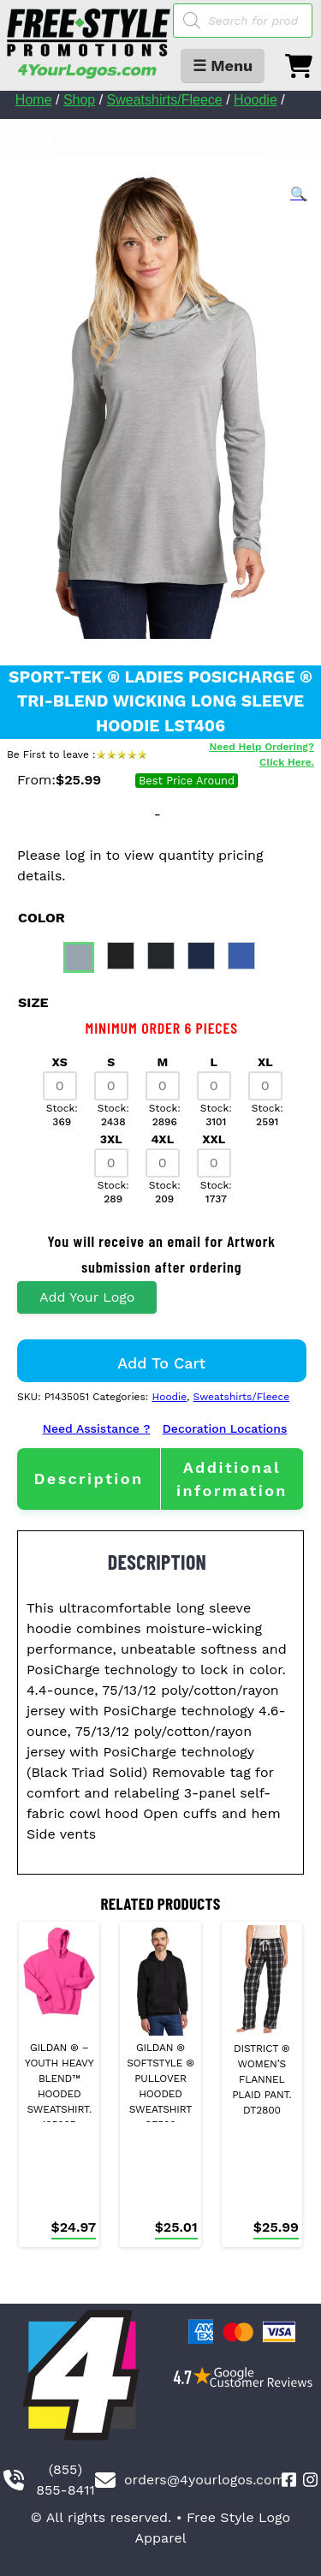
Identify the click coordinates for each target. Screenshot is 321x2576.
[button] (298, 194)
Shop (79, 99)
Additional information (232, 1479)
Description (88, 1479)
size (33, 1002)
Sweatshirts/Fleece (165, 99)
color (41, 917)
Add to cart (161, 1363)
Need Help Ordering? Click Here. (262, 754)
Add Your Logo (86, 1297)
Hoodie (255, 99)
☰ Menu (223, 66)
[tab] (88, 1478)
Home (33, 99)
